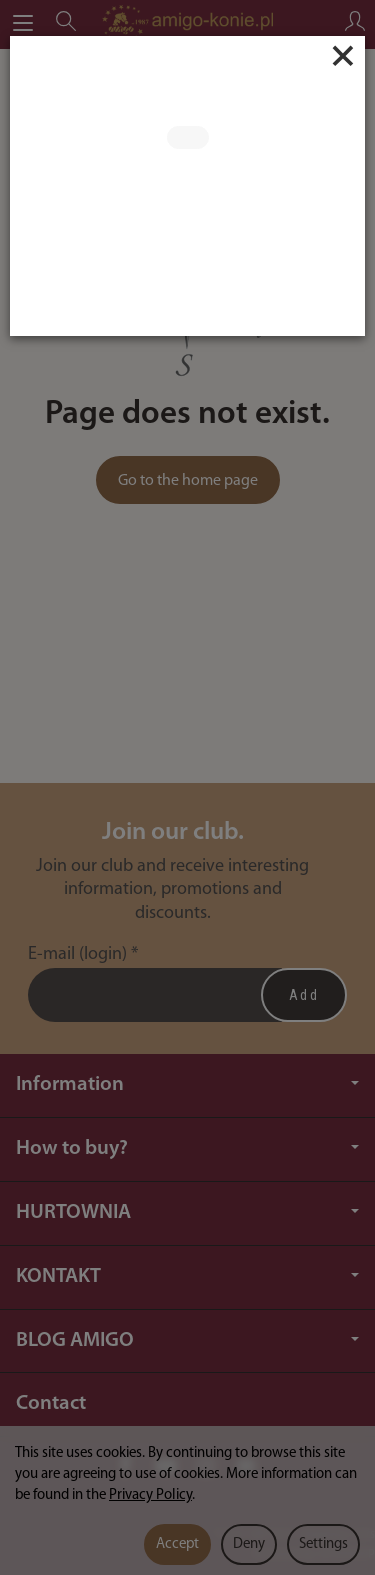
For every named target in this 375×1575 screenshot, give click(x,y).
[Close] (343, 56)
